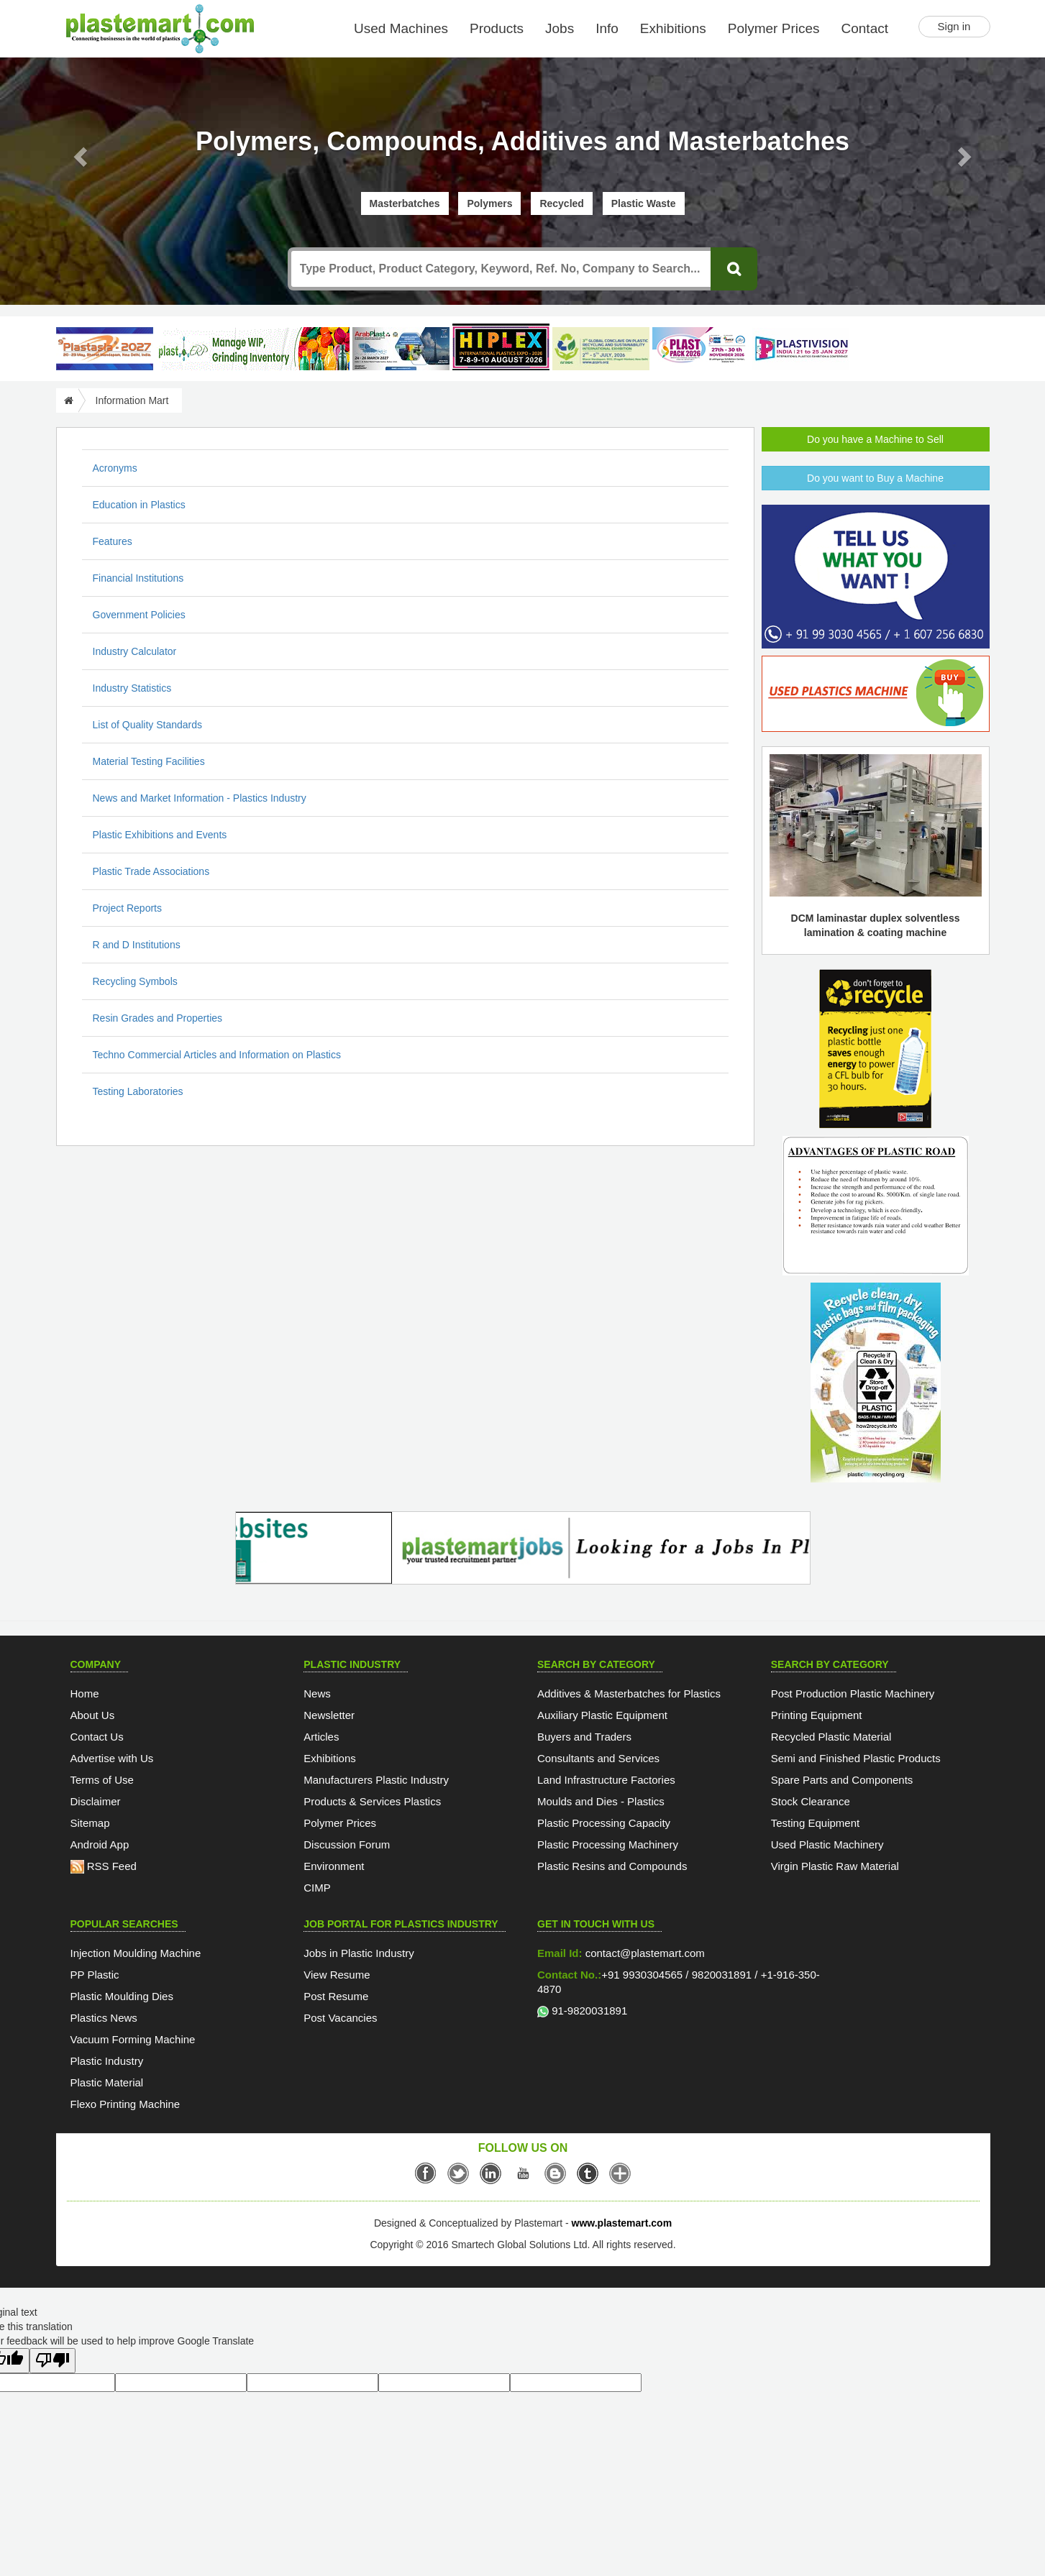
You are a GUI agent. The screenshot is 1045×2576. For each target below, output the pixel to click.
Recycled (561, 203)
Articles (321, 1737)
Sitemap (90, 1823)
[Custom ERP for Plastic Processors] (252, 348)
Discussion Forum (347, 1844)
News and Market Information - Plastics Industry (199, 798)
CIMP (317, 1887)
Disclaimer (95, 1801)
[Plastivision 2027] (800, 349)
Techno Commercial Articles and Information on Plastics (217, 1054)
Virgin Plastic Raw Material (835, 1866)
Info (607, 28)
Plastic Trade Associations (151, 871)
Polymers (489, 203)
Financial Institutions (138, 578)
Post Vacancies (340, 2018)
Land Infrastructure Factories (606, 1780)
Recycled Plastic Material (831, 1737)
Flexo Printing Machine (125, 2104)
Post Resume (336, 1996)
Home (84, 1693)
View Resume (337, 1974)
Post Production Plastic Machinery (853, 1693)
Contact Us (97, 1737)
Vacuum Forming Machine (133, 2039)
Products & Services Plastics (372, 1801)
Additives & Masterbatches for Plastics (629, 1693)
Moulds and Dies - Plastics (601, 1801)
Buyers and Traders (584, 1737)
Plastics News (103, 2018)
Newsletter (329, 1715)
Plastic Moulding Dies (121, 1996)
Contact (864, 28)
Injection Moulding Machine (135, 1953)
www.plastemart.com (622, 2223)
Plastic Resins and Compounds (612, 1866)
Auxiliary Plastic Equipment (602, 1715)
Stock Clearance (810, 1801)
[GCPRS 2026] (600, 348)
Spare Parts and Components (842, 1780)
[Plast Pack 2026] (700, 348)
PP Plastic (94, 1974)
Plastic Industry (107, 2061)
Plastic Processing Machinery (607, 1844)
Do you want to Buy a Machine (875, 478)
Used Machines (401, 28)
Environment (334, 1866)
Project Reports (127, 908)
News (317, 1693)
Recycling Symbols (135, 981)
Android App (99, 1844)
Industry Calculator (135, 651)
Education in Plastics (139, 504)
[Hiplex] (500, 347)
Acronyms (115, 468)
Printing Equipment (816, 1715)
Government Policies (139, 614)
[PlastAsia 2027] (104, 348)
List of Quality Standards (148, 724)
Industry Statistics (132, 688)
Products (497, 28)
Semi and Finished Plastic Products (856, 1758)
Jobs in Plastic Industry (359, 1953)
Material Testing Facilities (149, 761)
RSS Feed (103, 1866)
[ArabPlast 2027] (401, 348)
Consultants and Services (598, 1758)
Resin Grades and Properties (158, 1018)
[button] (78, 152)
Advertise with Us (112, 1758)
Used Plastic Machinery (827, 1844)
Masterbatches (405, 203)
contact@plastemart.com (644, 1953)
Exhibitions (673, 28)
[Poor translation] (52, 2360)
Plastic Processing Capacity (603, 1823)
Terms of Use (102, 1780)
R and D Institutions (137, 944)
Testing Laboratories (138, 1091)
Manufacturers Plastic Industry (376, 1780)
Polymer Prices (774, 28)
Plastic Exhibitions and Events (160, 834)
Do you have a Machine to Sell (875, 439)
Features (112, 541)
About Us (92, 1715)
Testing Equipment (815, 1823)
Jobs (559, 28)
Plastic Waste (643, 203)
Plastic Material (107, 2082)
